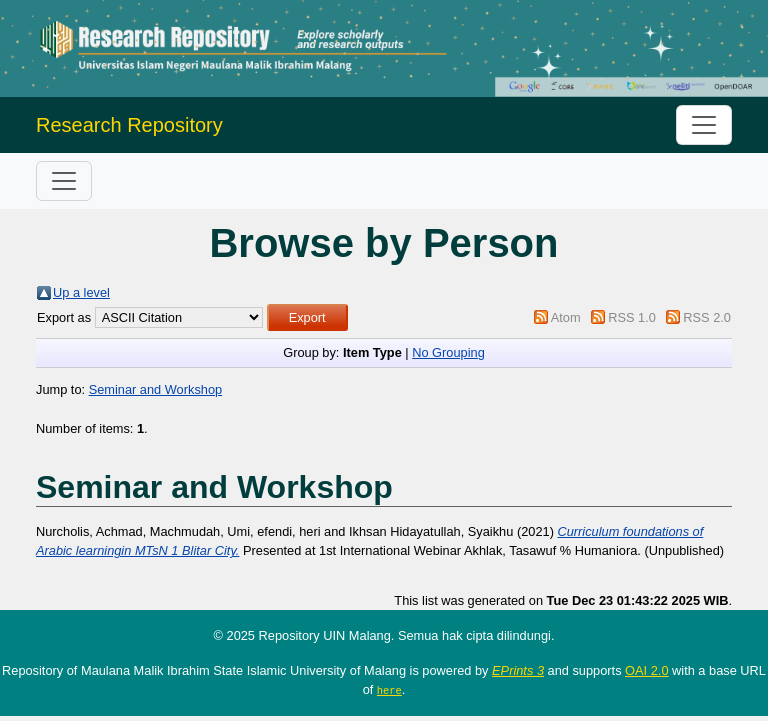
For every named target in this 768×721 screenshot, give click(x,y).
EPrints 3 (518, 670)
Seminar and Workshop (156, 389)
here (389, 690)
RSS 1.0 (632, 317)
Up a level (81, 292)
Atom (566, 317)
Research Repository (129, 125)
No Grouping (448, 352)
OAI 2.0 (646, 670)
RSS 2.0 (707, 317)
